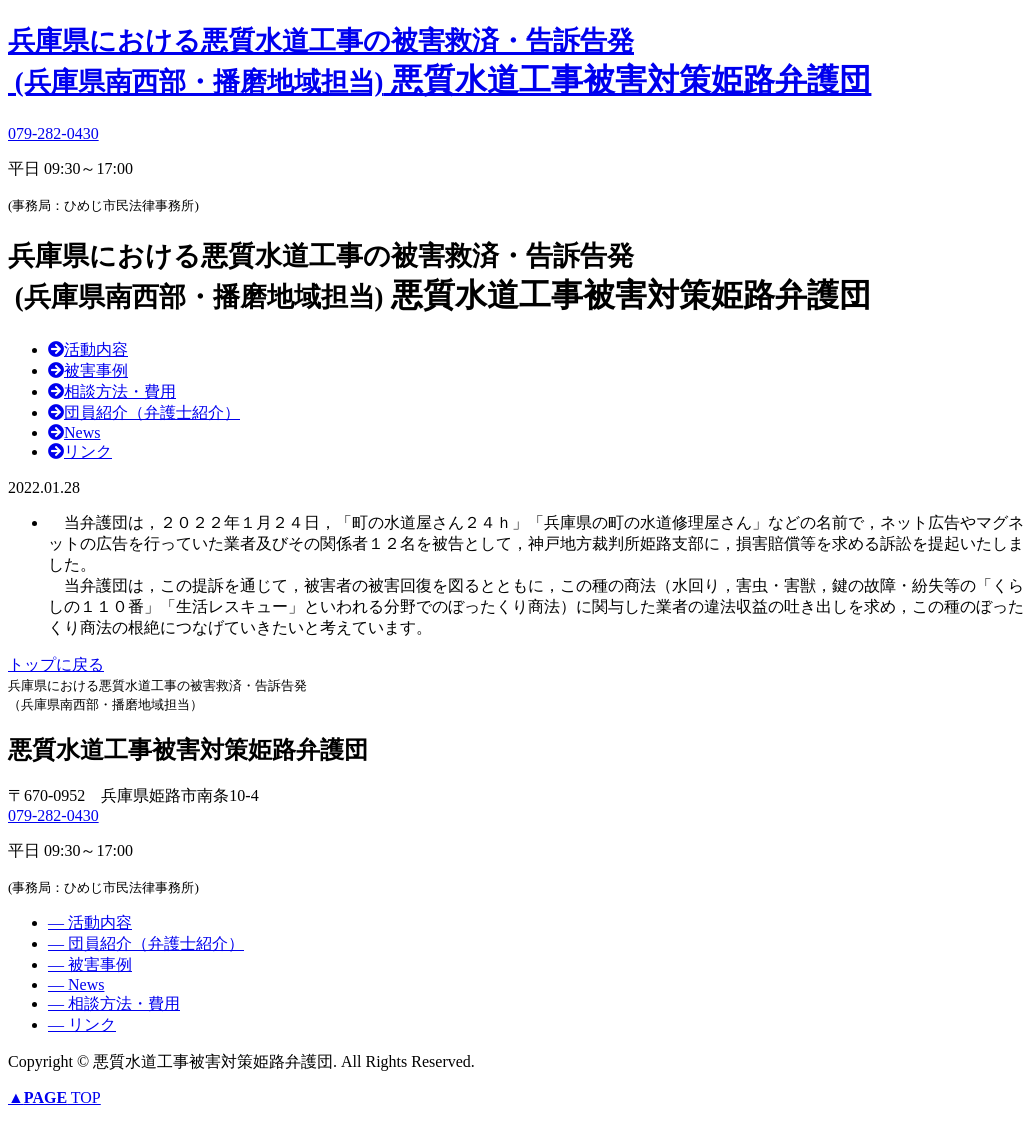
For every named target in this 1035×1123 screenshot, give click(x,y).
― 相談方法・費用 (114, 1003)
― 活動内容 (90, 922)
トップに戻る (56, 664)
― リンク (82, 1024)
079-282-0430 (53, 133)
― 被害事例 (90, 964)
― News (76, 984)
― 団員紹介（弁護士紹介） (146, 943)
